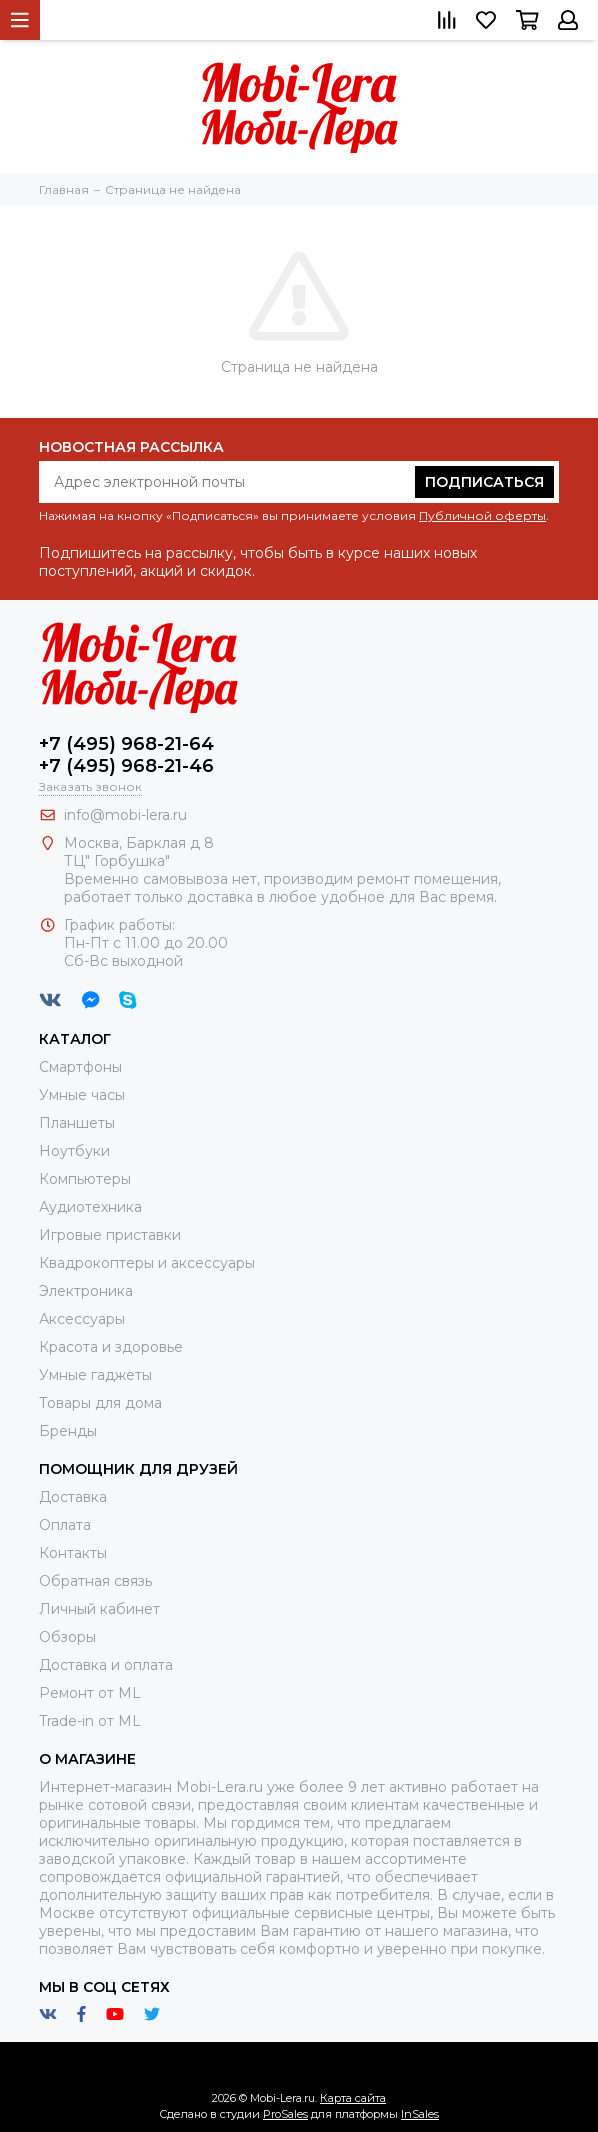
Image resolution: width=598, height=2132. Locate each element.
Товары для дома (100, 1403)
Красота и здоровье (111, 1347)
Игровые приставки (110, 1235)
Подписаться (484, 482)
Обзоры (67, 1637)
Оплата (65, 1525)
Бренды (68, 1431)
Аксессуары (82, 1319)
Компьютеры (85, 1179)
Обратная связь (95, 1581)
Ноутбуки (74, 1151)
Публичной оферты (482, 515)
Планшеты (77, 1123)
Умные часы (82, 1095)
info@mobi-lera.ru (125, 815)
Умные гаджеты (95, 1375)
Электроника (86, 1291)
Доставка (73, 1497)
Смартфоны (80, 1067)
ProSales (285, 2114)
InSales (420, 2114)
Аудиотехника (90, 1207)
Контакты (73, 1553)
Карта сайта (353, 2098)
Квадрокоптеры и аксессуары (147, 1263)
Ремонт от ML (90, 1693)
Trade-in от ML (90, 1721)
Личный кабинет (99, 1609)
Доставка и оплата (106, 1665)
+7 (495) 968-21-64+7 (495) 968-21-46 (126, 755)
